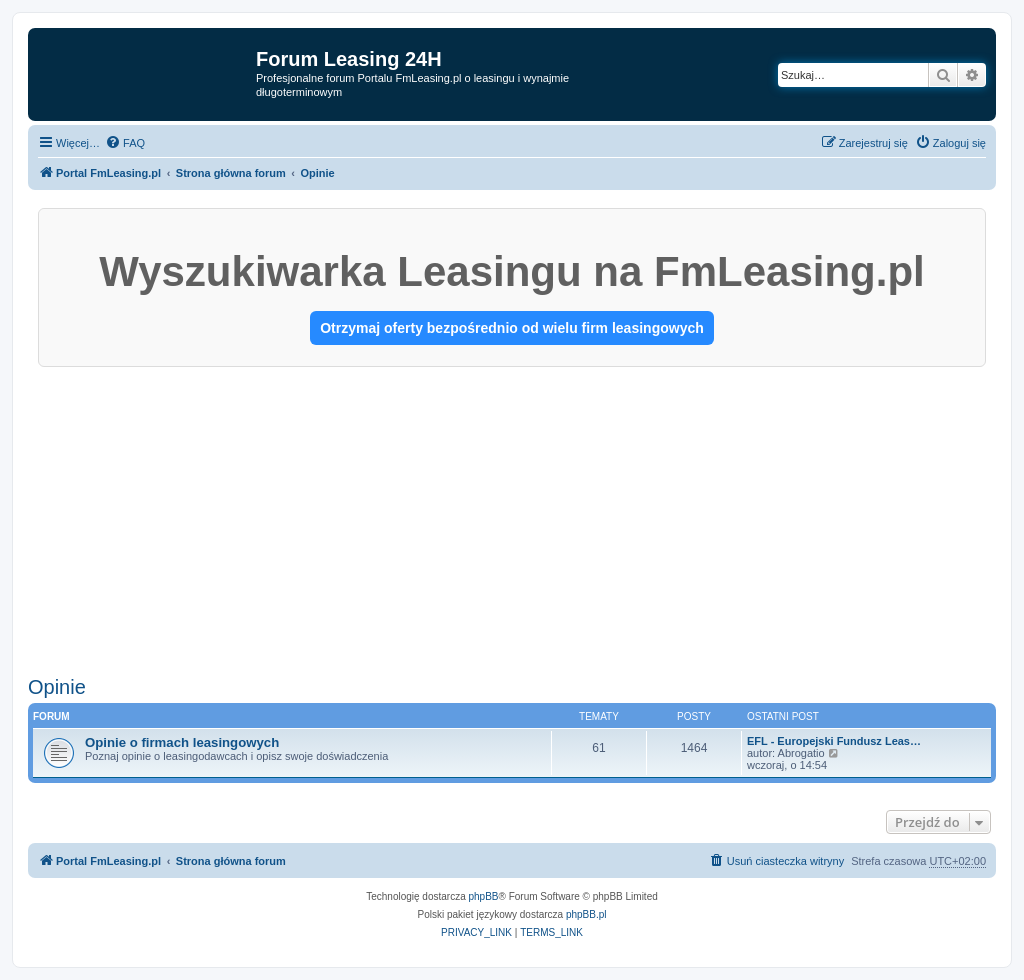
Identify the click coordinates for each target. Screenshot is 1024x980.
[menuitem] (125, 143)
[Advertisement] (512, 517)
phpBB (484, 896)
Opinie (57, 687)
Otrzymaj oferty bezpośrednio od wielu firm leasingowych (512, 328)
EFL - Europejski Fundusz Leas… (834, 741)
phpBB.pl (586, 914)
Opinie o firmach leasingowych (182, 742)
